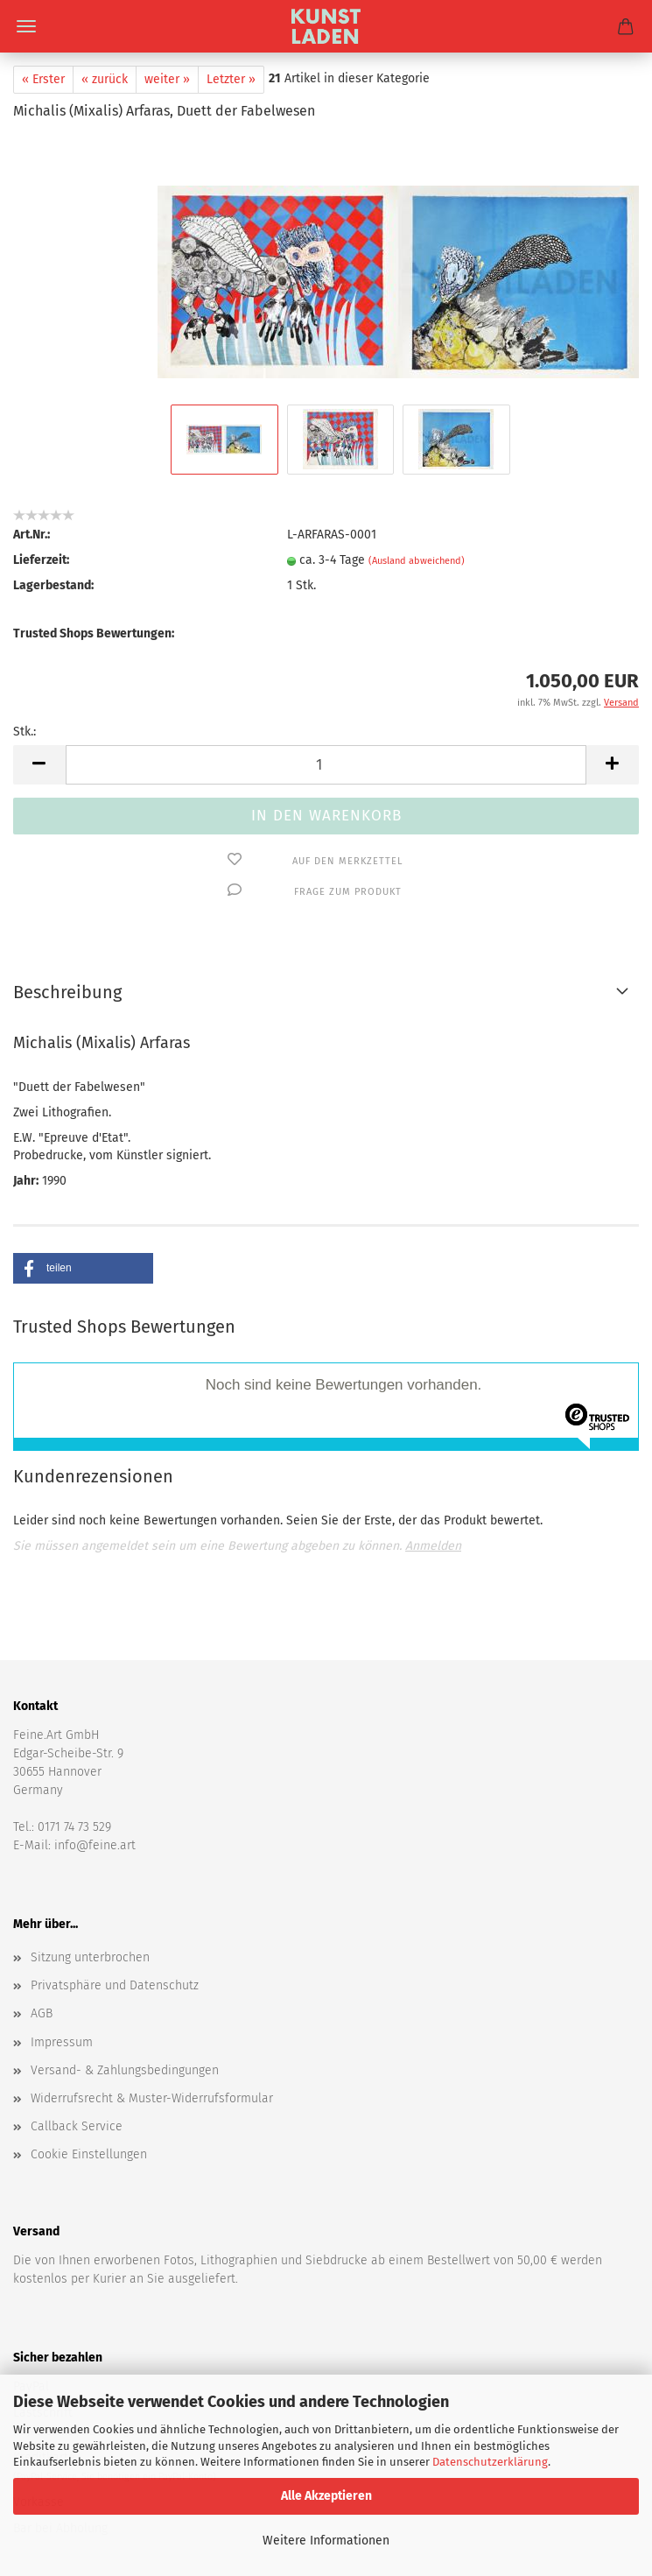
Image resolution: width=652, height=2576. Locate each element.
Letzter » (231, 79)
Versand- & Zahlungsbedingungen (125, 1953)
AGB (42, 1896)
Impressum (62, 1925)
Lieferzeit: (41, 546)
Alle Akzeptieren (326, 2495)
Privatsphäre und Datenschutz (115, 1868)
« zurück (104, 79)
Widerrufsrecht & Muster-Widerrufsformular (152, 1981)
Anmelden (433, 1428)
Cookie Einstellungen (89, 2037)
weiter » (167, 79)
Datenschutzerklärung (490, 2461)
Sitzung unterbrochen (90, 1840)
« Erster (43, 79)
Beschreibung (67, 978)
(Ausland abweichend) (416, 547)
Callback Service (77, 2009)
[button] (83, 1255)
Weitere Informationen (326, 2540)
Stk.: (24, 718)
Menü (26, 26)
